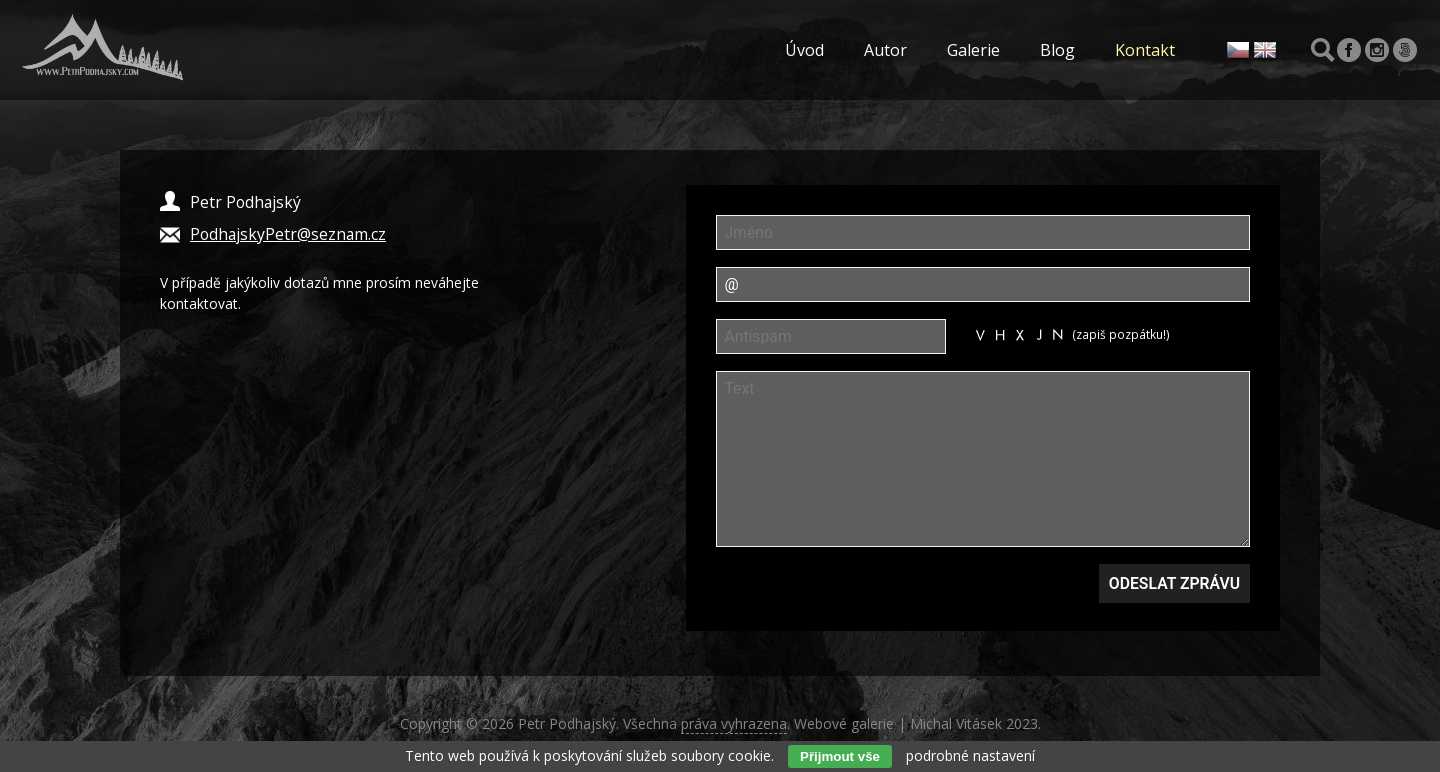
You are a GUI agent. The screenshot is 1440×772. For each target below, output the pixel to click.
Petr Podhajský (567, 723)
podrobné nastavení (970, 755)
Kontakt (1145, 50)
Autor (885, 50)
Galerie (973, 50)
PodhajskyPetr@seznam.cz (288, 234)
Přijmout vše (840, 756)
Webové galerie (844, 723)
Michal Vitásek (956, 723)
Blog (1057, 50)
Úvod (804, 50)
